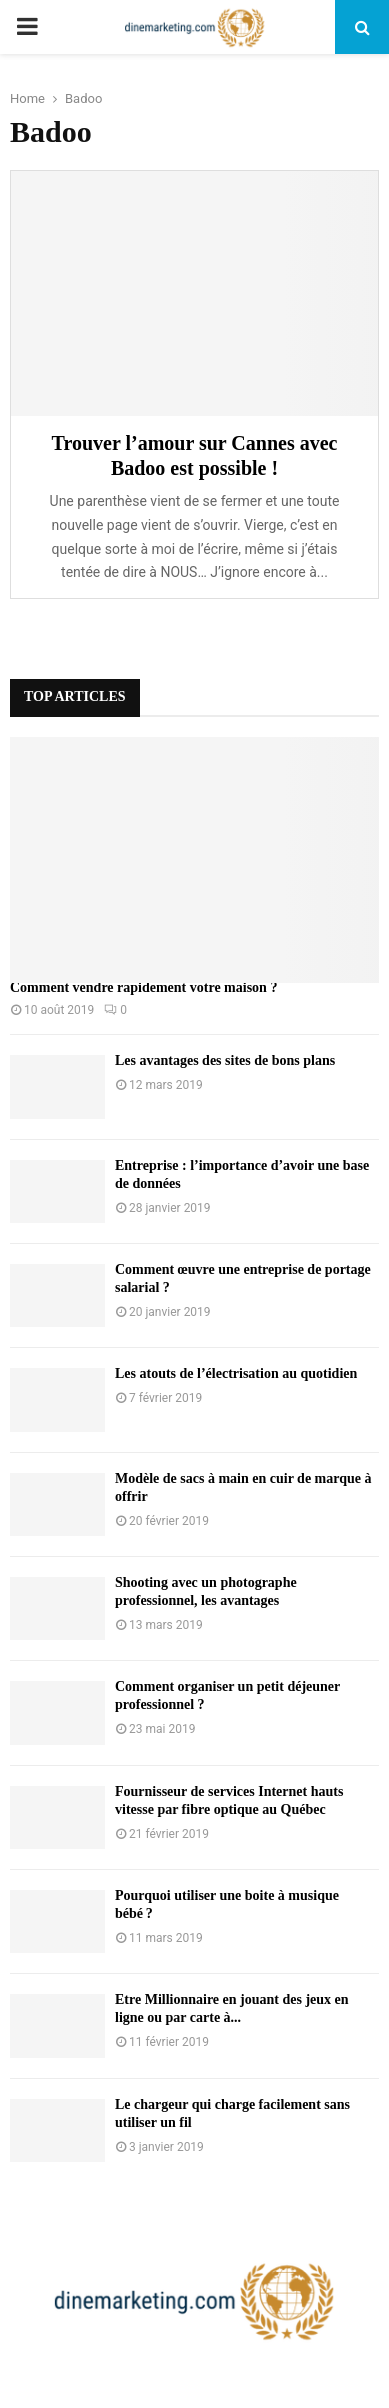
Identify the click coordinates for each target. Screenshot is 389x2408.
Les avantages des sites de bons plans (225, 1060)
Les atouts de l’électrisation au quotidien (236, 1373)
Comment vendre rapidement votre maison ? (143, 987)
